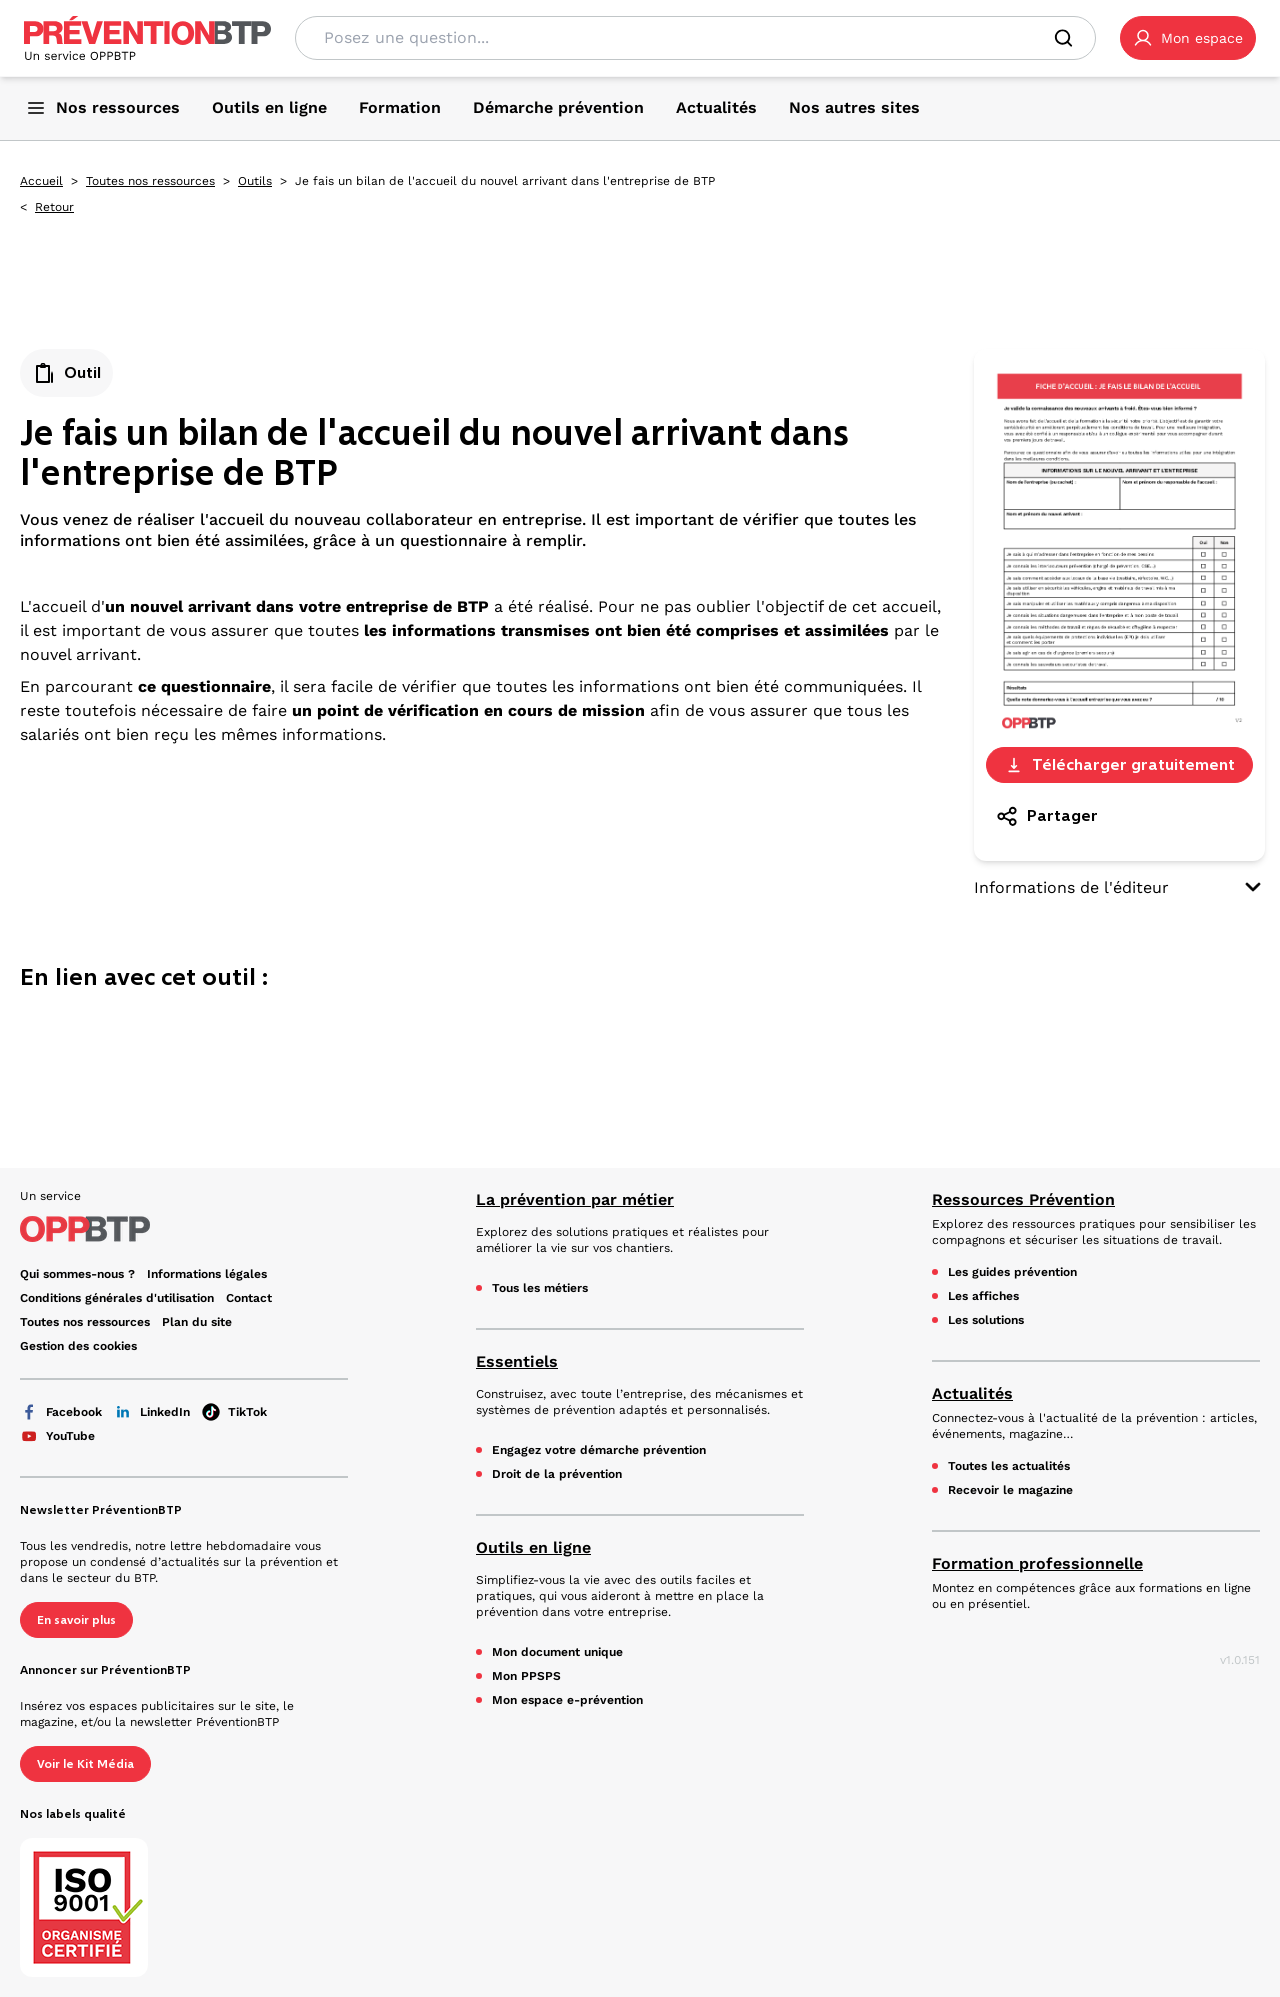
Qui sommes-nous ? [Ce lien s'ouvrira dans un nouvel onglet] (77, 1274)
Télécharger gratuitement (1119, 764)
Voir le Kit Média (85, 1764)
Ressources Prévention (1023, 1199)
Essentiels (517, 1361)
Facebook (61, 1412)
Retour (54, 207)
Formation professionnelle (1037, 1563)
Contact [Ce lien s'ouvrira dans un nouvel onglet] (249, 1298)
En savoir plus (76, 1620)
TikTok (234, 1412)
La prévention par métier (575, 1199)
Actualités (972, 1393)
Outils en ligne (533, 1547)
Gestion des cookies (78, 1346)
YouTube (57, 1436)
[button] (1188, 38)
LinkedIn (152, 1412)
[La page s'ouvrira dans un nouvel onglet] (1188, 38)
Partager (1046, 816)
